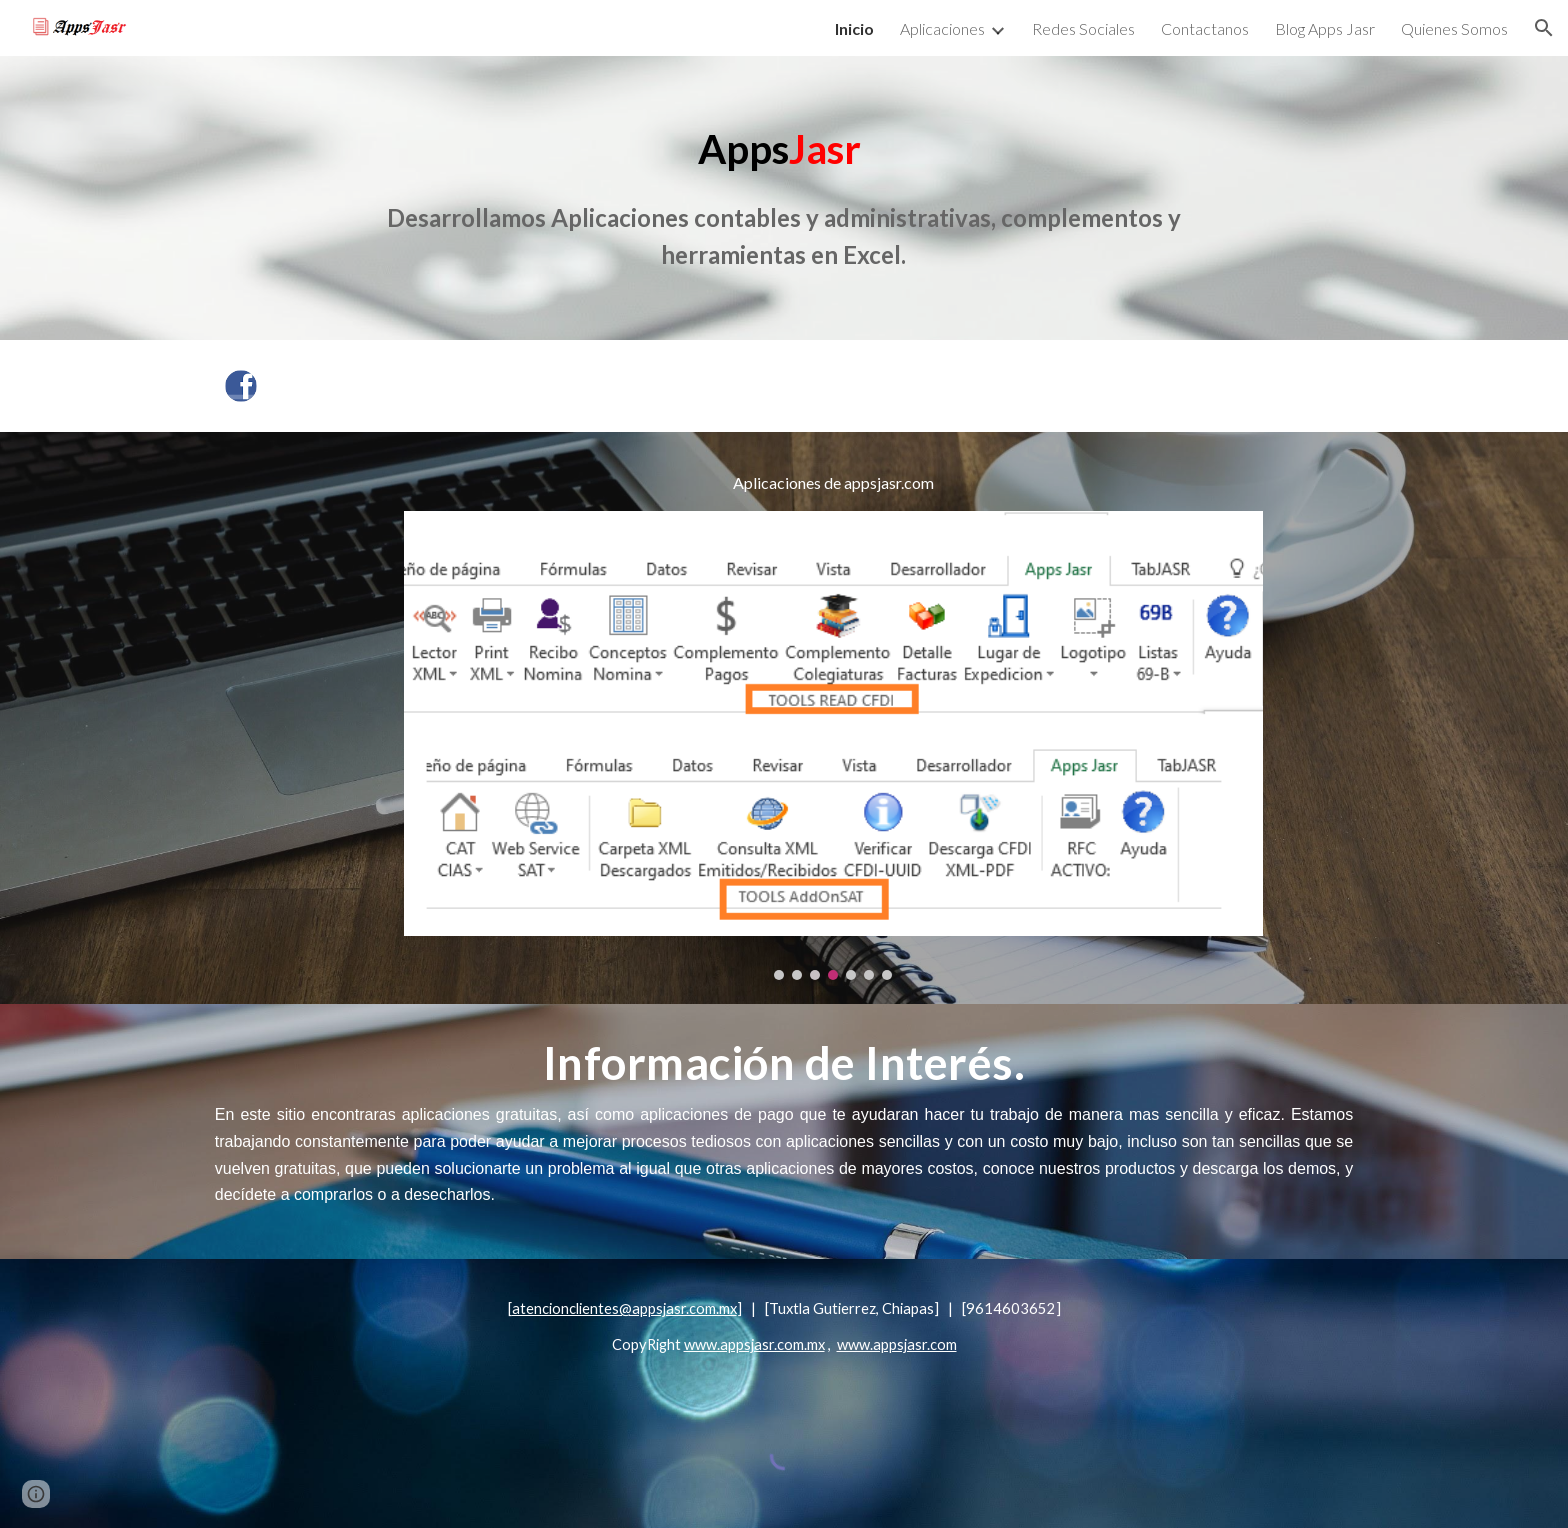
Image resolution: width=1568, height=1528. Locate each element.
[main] (783, 198)
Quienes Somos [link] (1454, 28)
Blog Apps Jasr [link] (1325, 28)
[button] (1544, 28)
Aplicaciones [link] (942, 28)
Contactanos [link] (1205, 28)
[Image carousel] (833, 745)
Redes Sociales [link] (1083, 28)
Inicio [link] (854, 28)
